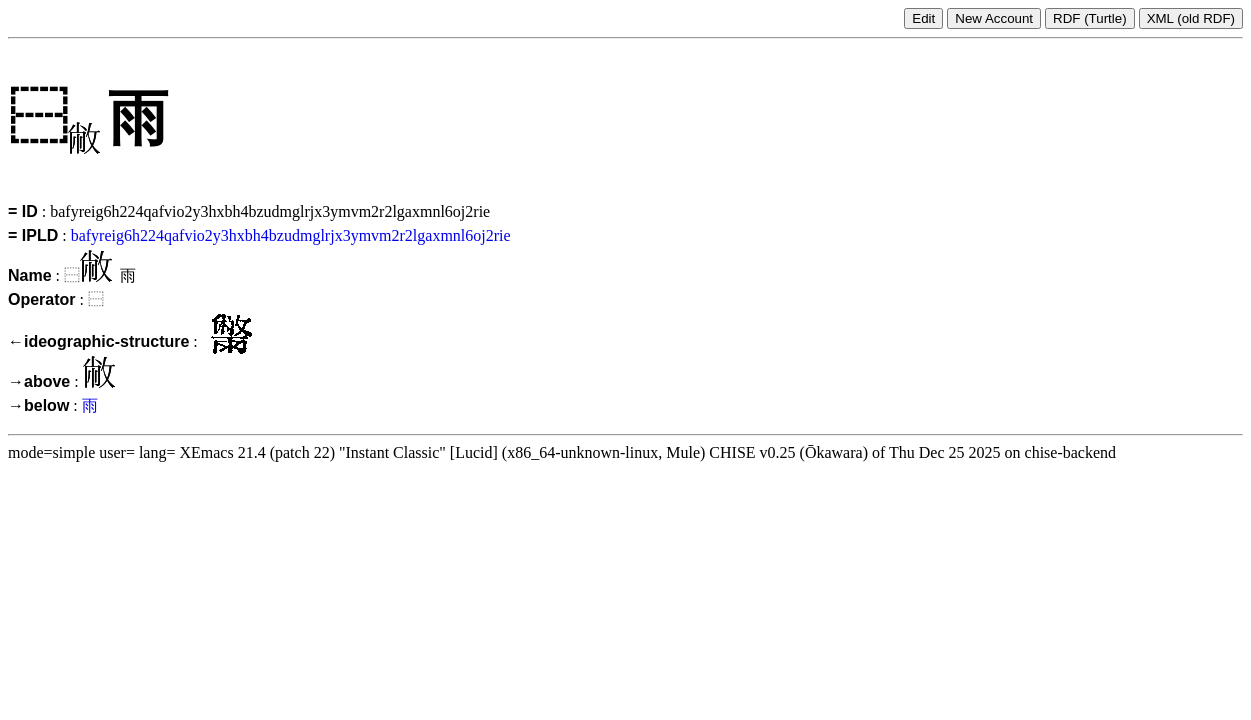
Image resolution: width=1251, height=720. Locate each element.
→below (38, 405)
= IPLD (33, 235)
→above (39, 381)
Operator (42, 299)
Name (30, 275)
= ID (23, 211)
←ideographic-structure (98, 341)
